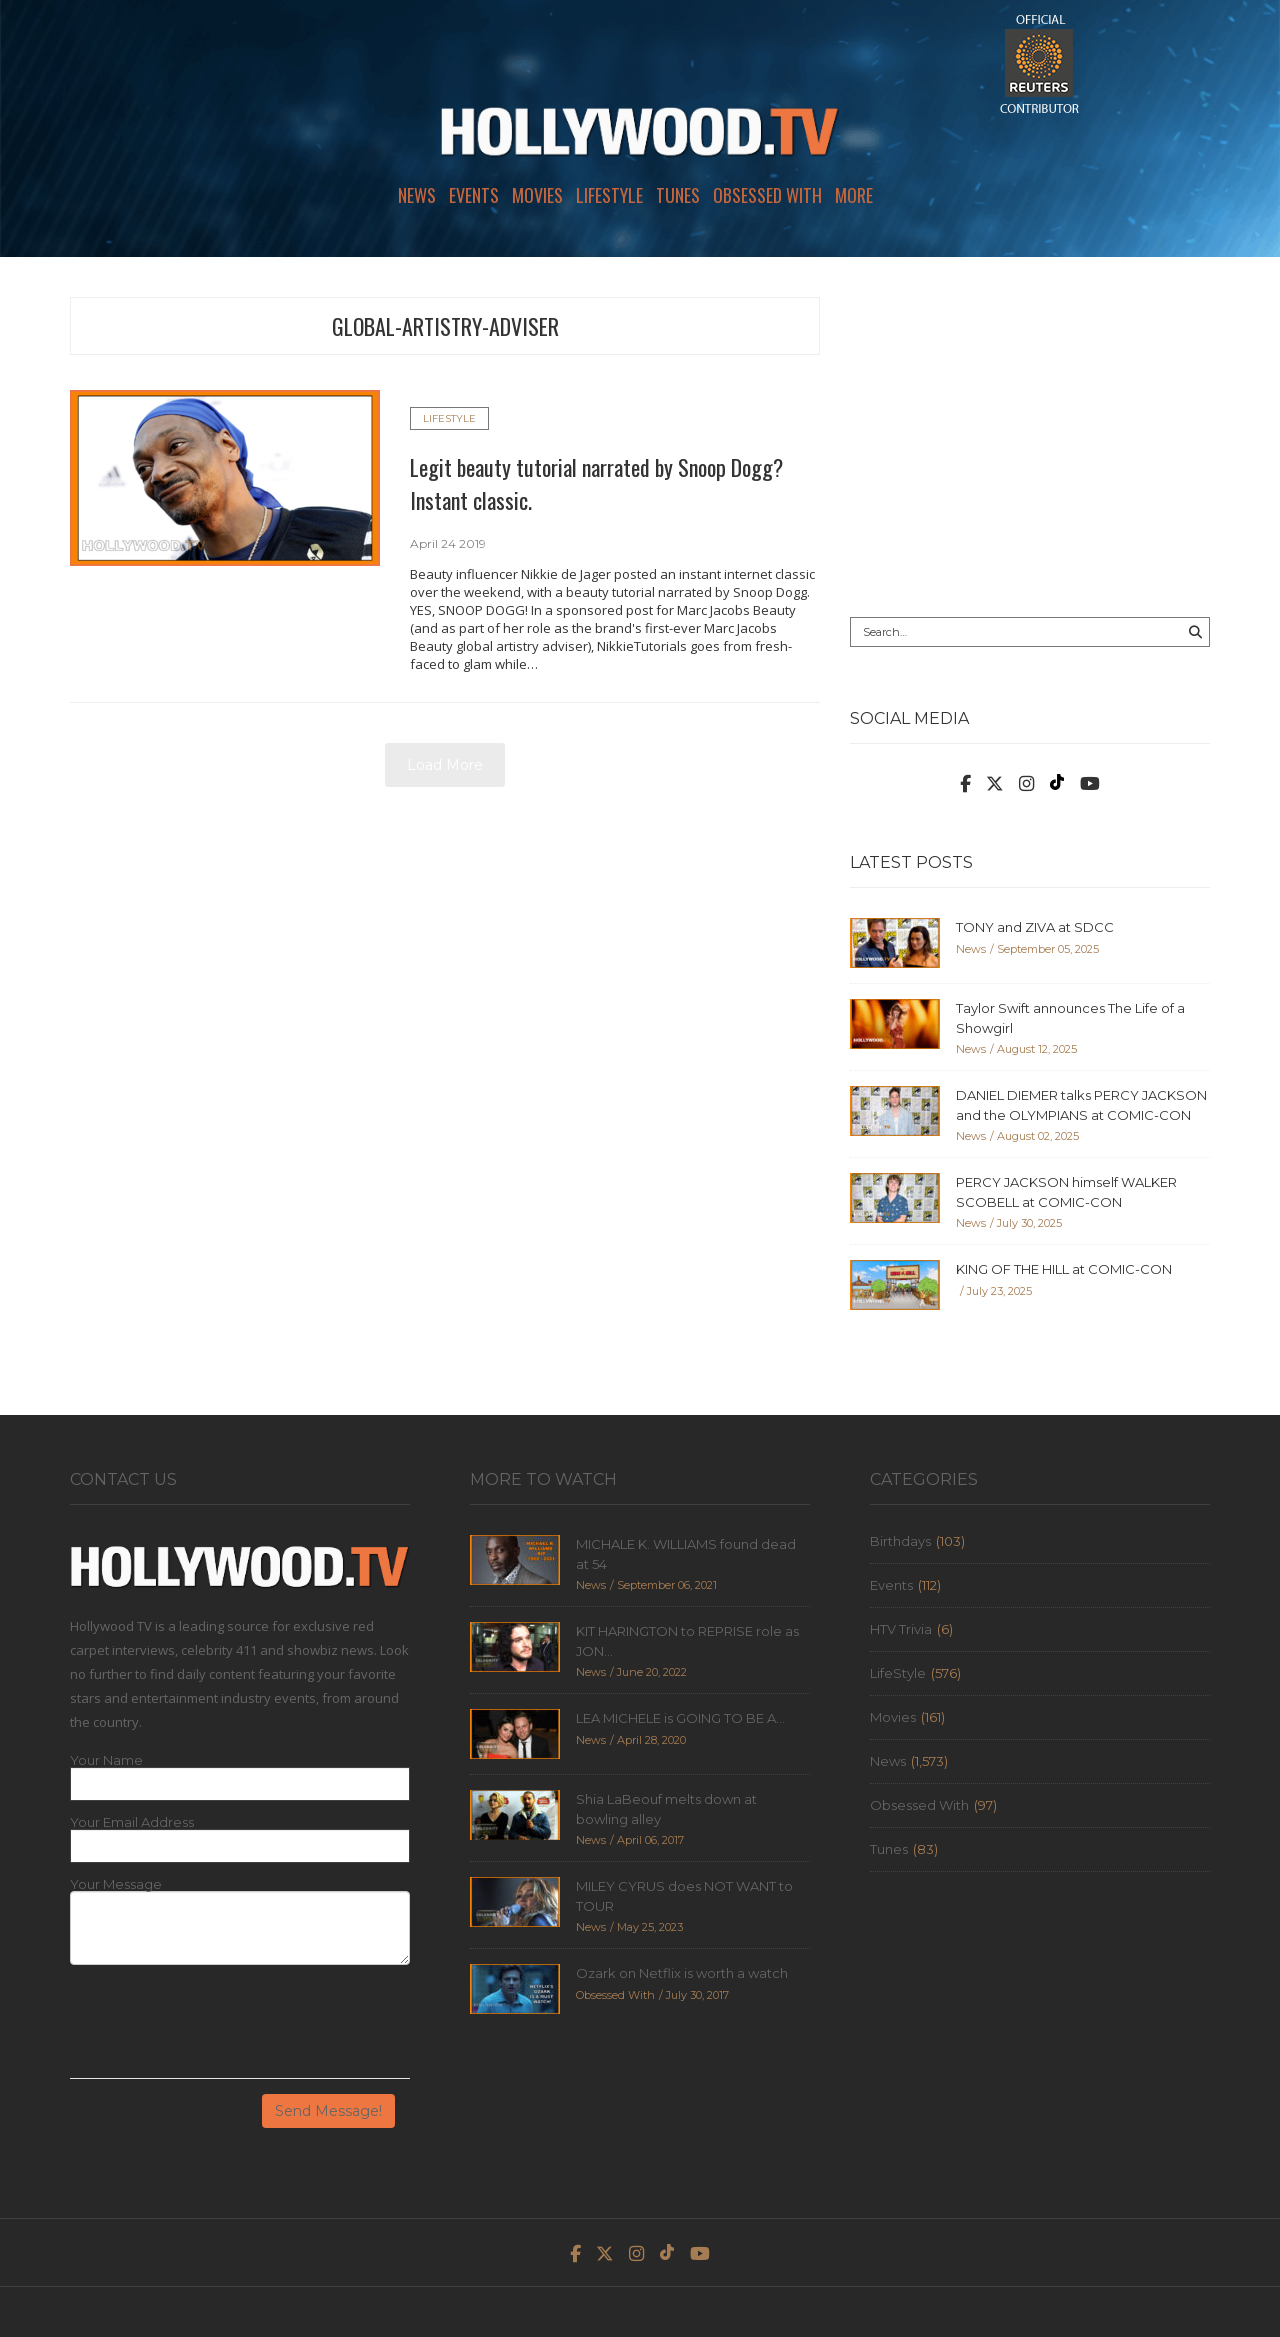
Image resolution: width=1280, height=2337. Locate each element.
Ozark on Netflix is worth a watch (682, 1973)
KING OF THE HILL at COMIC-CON (1064, 1269)
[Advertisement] (1030, 437)
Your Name (106, 1760)
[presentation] (222, 2029)
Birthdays (900, 1541)
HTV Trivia (901, 1629)
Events (474, 195)
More (854, 195)
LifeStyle (609, 195)
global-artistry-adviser (445, 326)
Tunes (678, 195)
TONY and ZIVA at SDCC (1035, 927)
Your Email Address (132, 1822)
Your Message (116, 1884)
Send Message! (328, 2111)
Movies (537, 195)
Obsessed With (767, 195)
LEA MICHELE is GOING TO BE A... (680, 1718)
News (417, 195)
